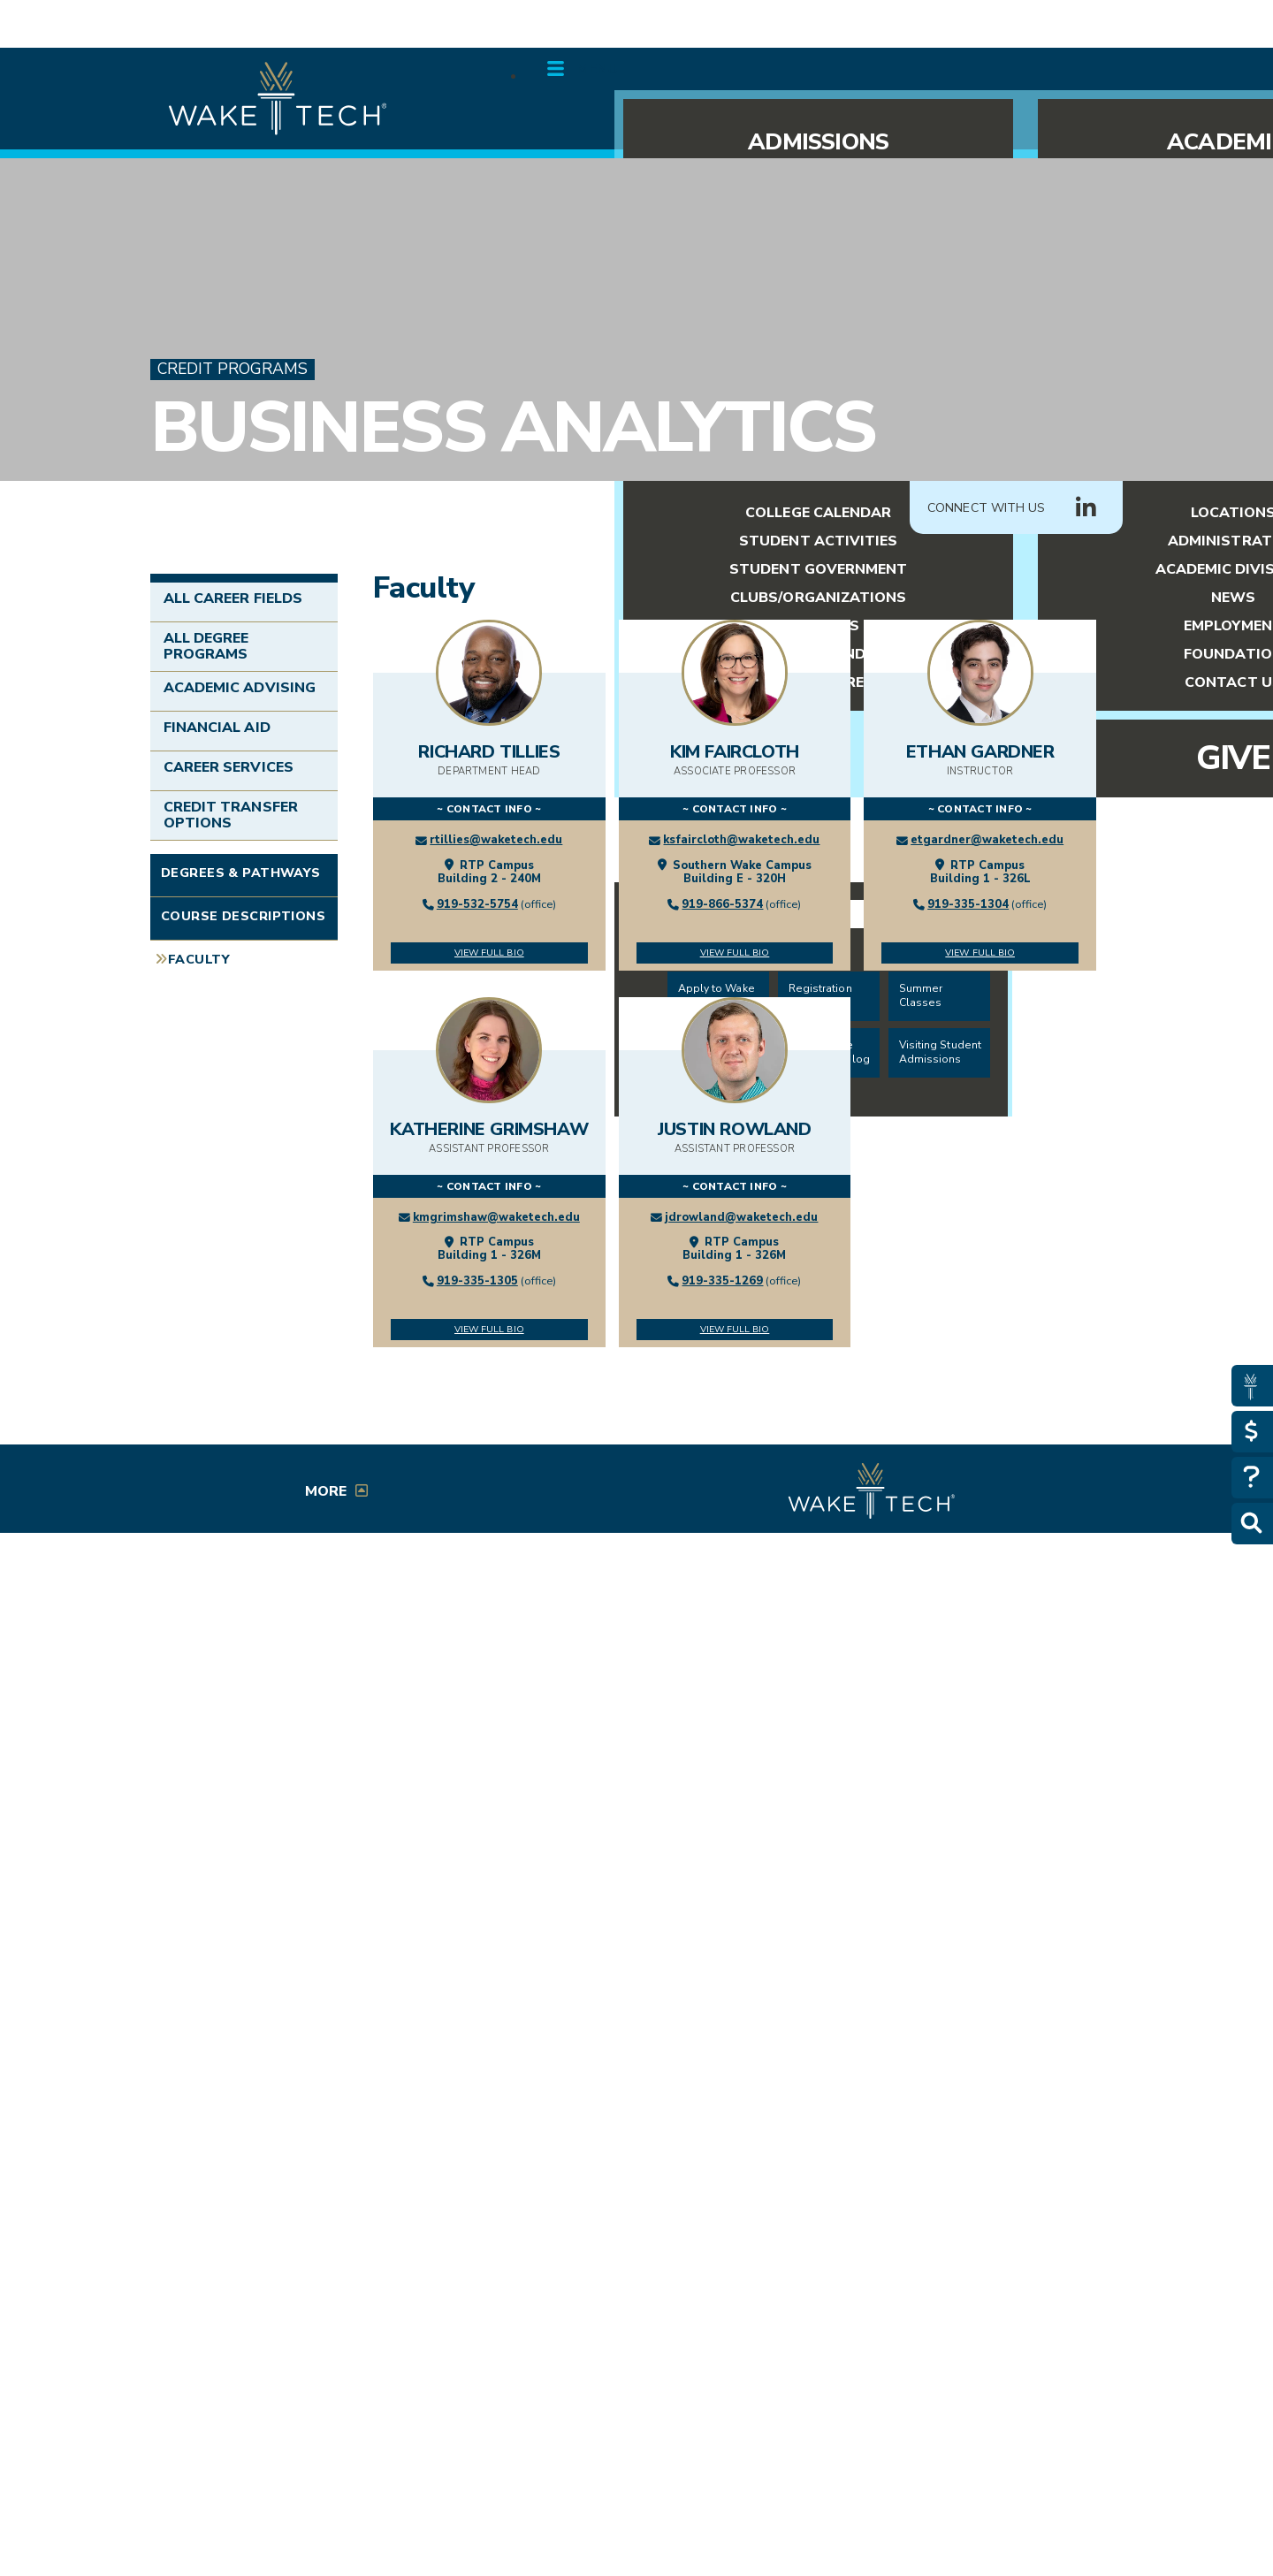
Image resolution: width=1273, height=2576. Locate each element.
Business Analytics (512, 427)
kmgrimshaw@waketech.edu (496, 1217)
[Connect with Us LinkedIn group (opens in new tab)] (1085, 508)
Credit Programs (232, 369)
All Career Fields (233, 598)
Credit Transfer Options (231, 815)
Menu (597, 69)
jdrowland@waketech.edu (741, 1217)
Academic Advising (240, 687)
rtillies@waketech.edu (496, 840)
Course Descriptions (243, 916)
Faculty (199, 959)
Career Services (228, 767)
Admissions (818, 141)
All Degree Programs (206, 646)
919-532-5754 (477, 904)
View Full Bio (489, 952)
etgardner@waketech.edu (987, 840)
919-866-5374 (722, 904)
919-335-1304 (968, 904)
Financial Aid (217, 727)
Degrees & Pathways (241, 872)
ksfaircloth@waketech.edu (741, 840)
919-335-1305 (477, 1281)
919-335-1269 (722, 1281)
